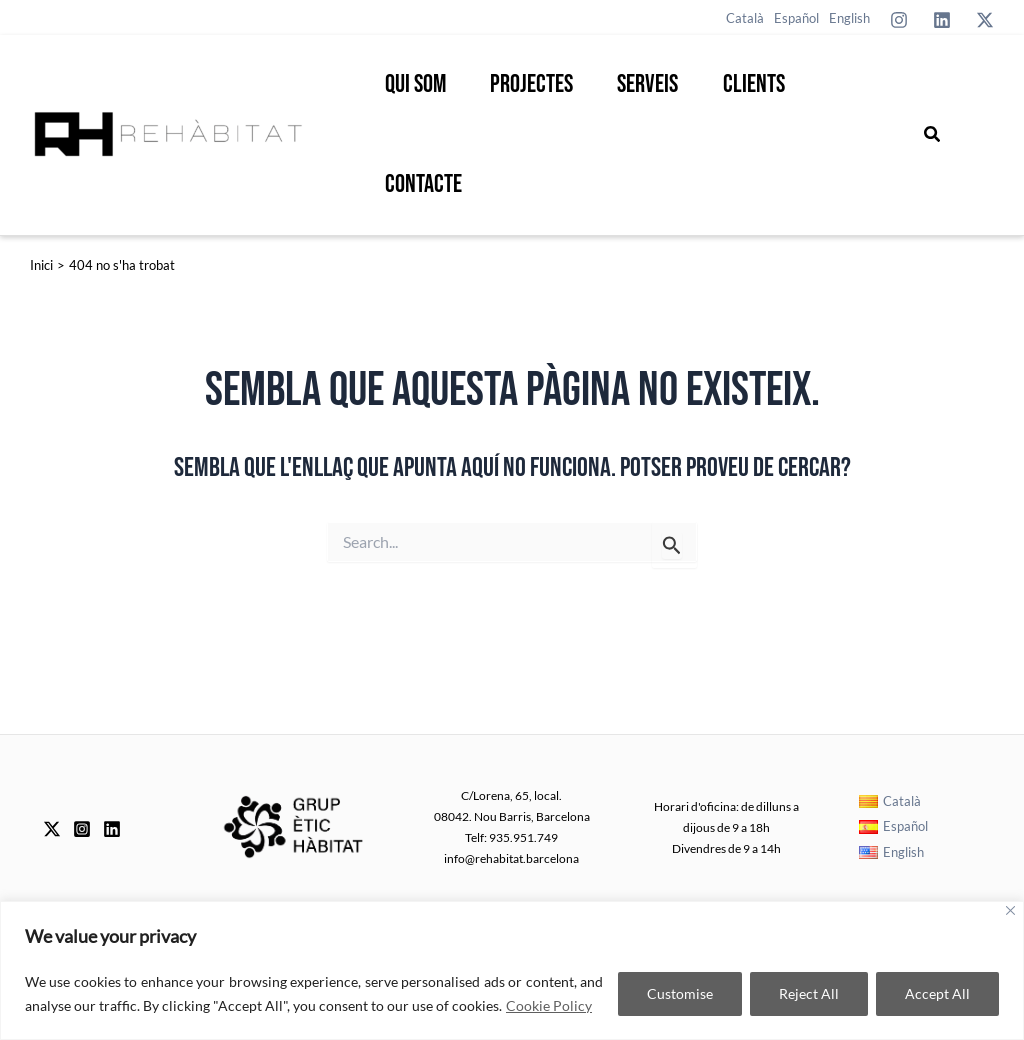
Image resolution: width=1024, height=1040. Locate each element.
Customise (680, 993)
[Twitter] (985, 20)
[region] (512, 970)
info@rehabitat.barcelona (511, 858)
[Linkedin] (942, 20)
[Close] (1010, 910)
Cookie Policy (549, 1005)
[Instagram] (899, 20)
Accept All (937, 993)
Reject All (809, 993)
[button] (933, 134)
